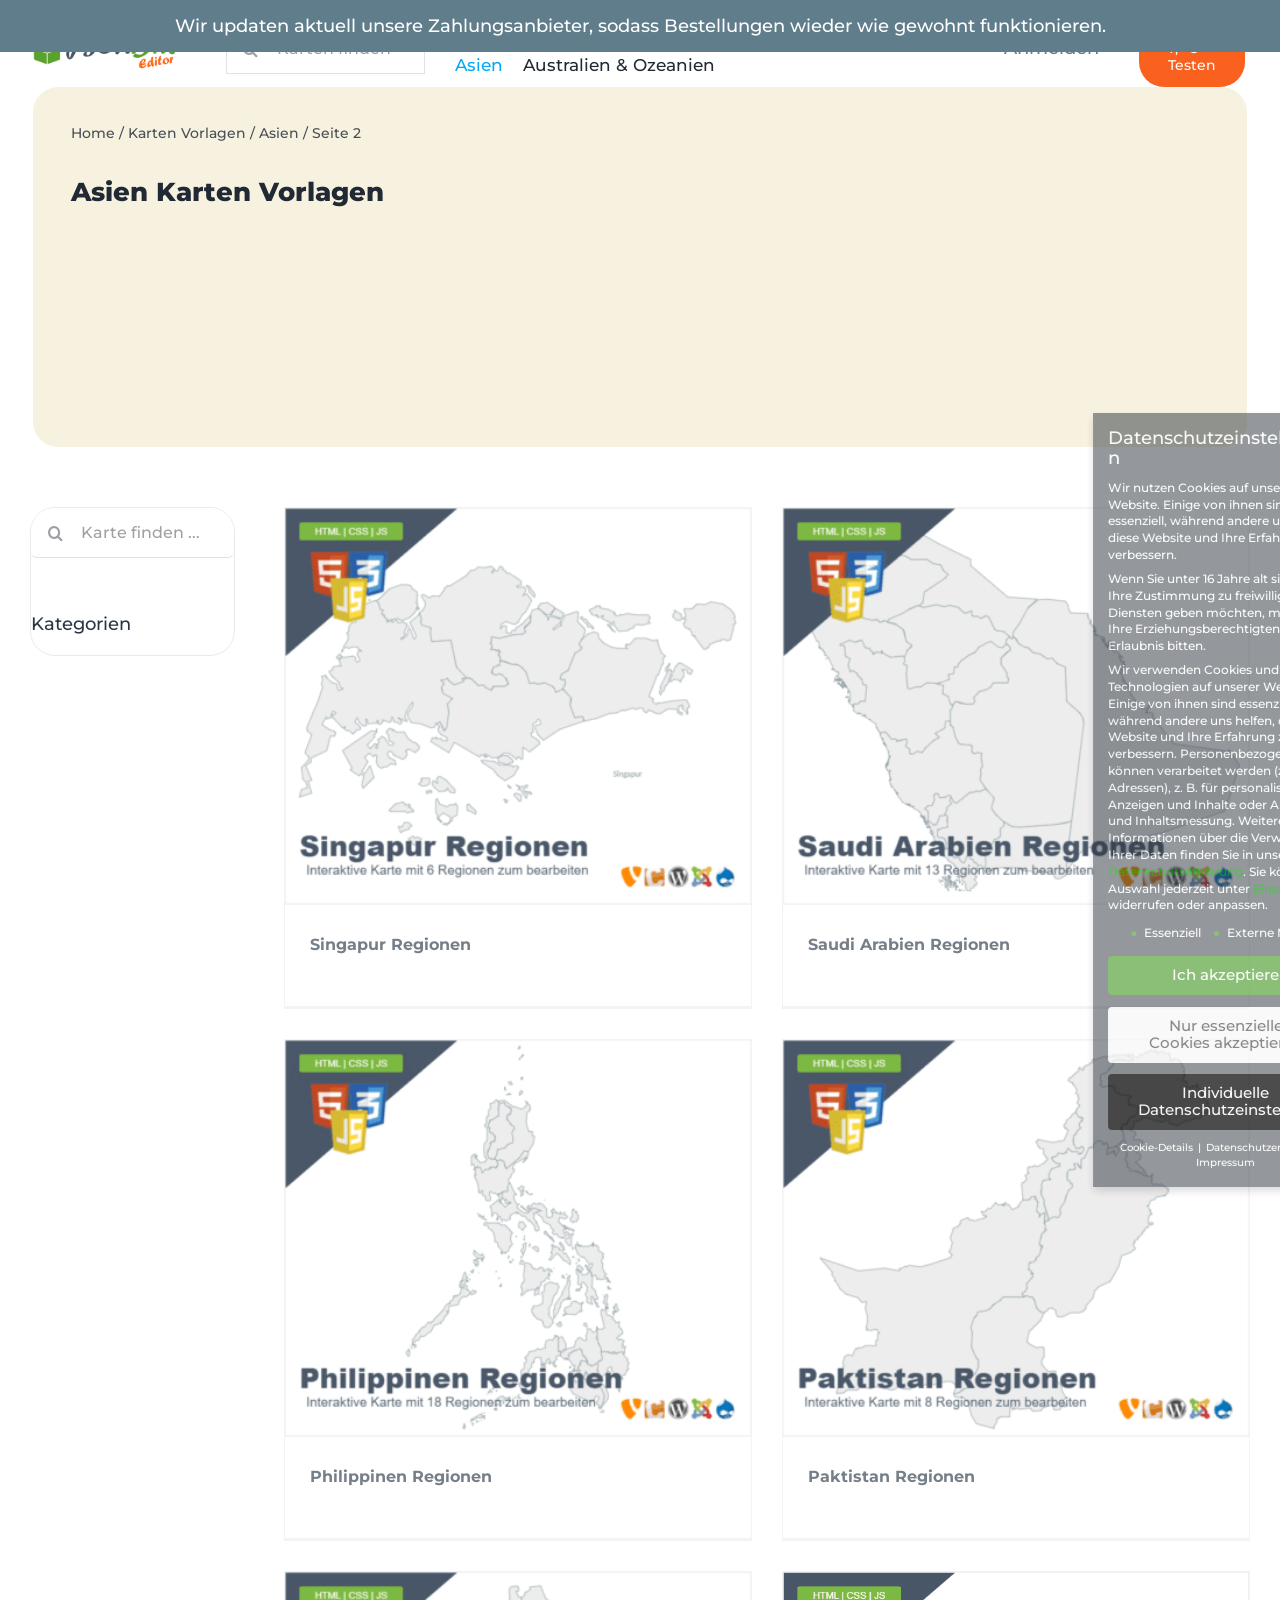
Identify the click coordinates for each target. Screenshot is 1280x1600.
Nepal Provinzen (392, 1241)
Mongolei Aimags (783, 1255)
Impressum (99, 1372)
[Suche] (56, 533)
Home (93, 133)
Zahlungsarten (113, 1421)
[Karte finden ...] (132, 533)
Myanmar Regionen (586, 1255)
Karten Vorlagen (187, 133)
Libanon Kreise (1161, 1269)
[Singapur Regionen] (518, 706)
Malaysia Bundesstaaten (994, 1269)
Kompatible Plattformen (768, 1372)
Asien (279, 133)
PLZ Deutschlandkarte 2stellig (175, 1510)
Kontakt (701, 1421)
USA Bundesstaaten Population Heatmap (222, 1560)
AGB (70, 1322)
